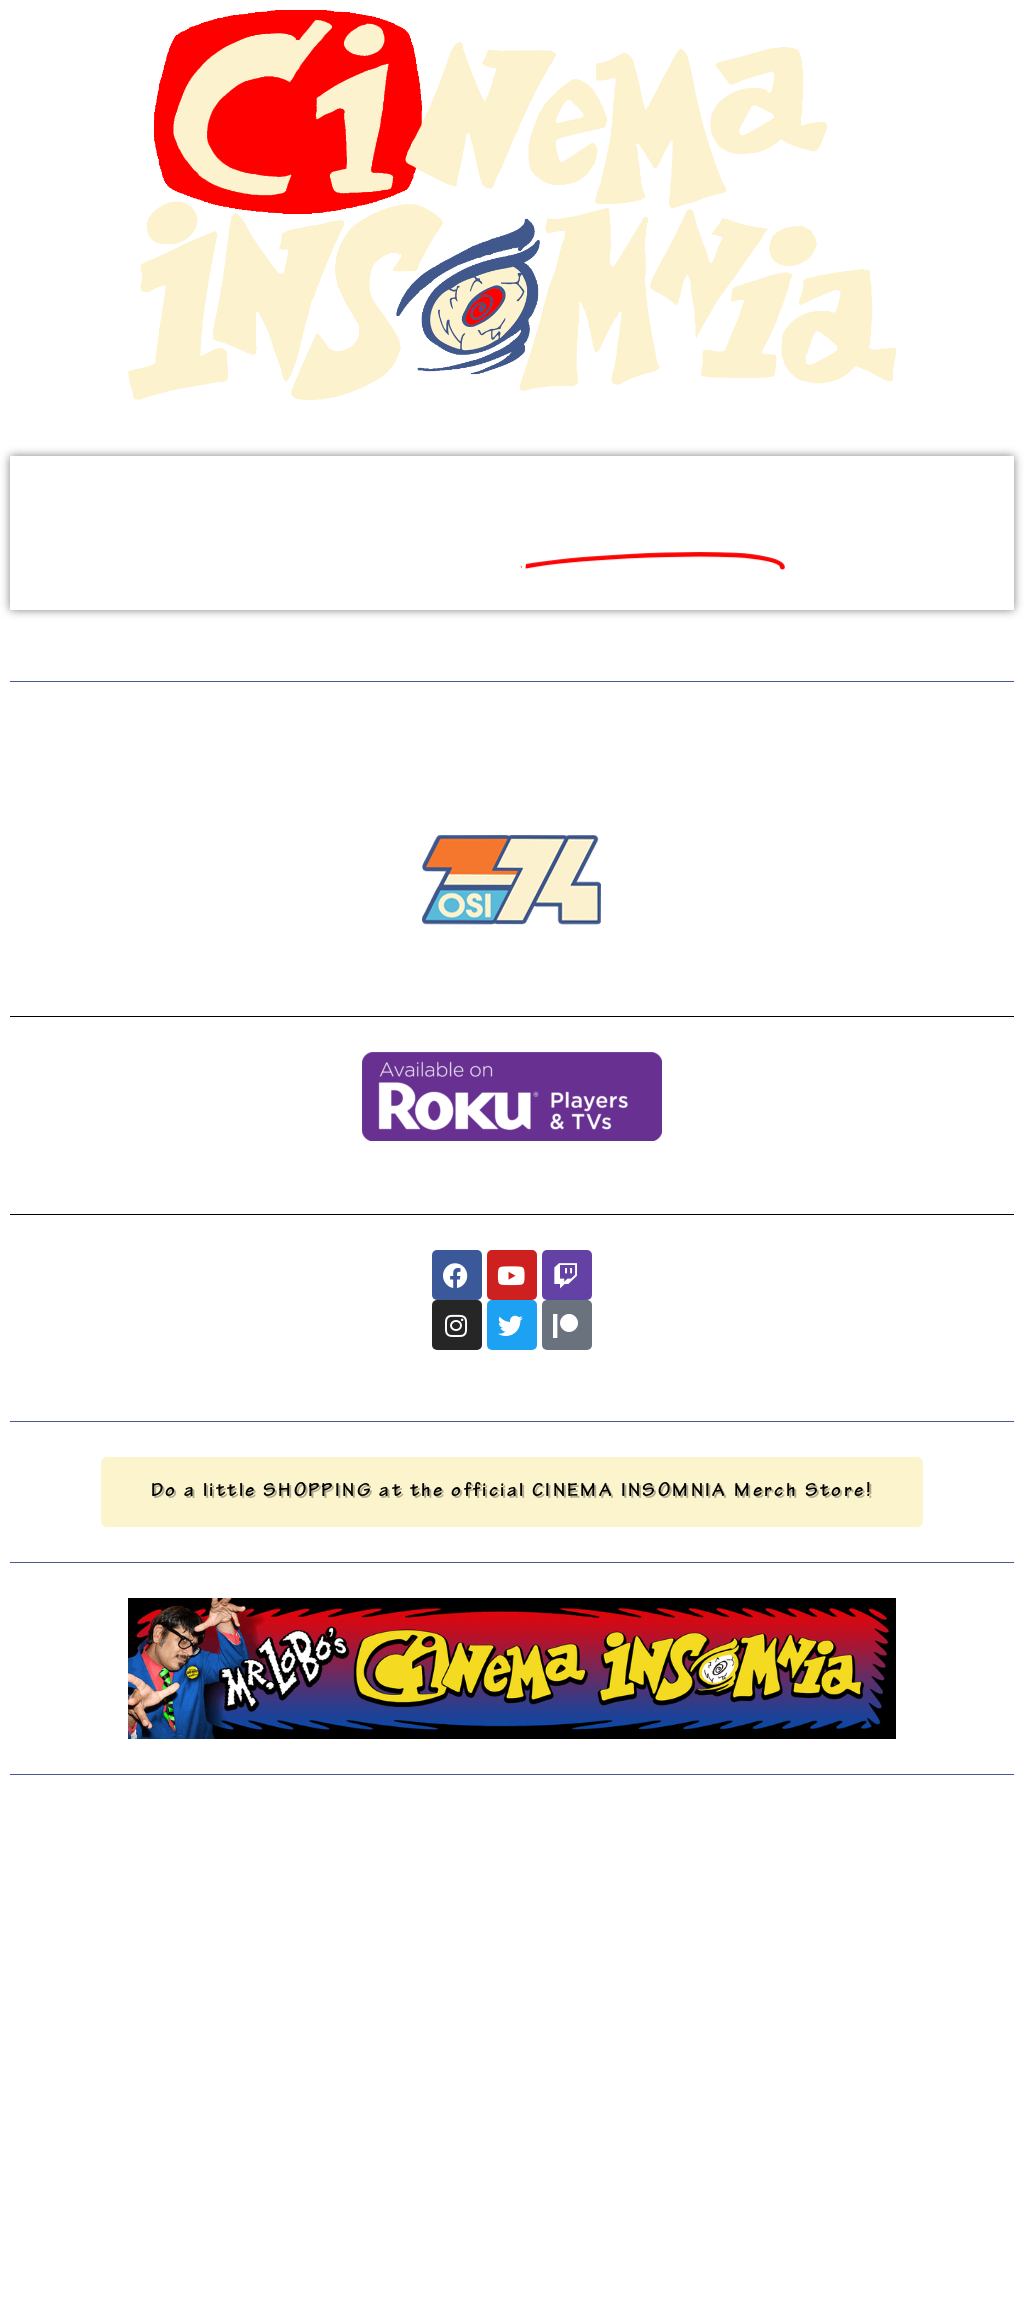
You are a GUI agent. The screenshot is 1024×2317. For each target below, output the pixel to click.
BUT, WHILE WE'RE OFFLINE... (512, 733)
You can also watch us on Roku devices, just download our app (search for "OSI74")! (512, 1171)
